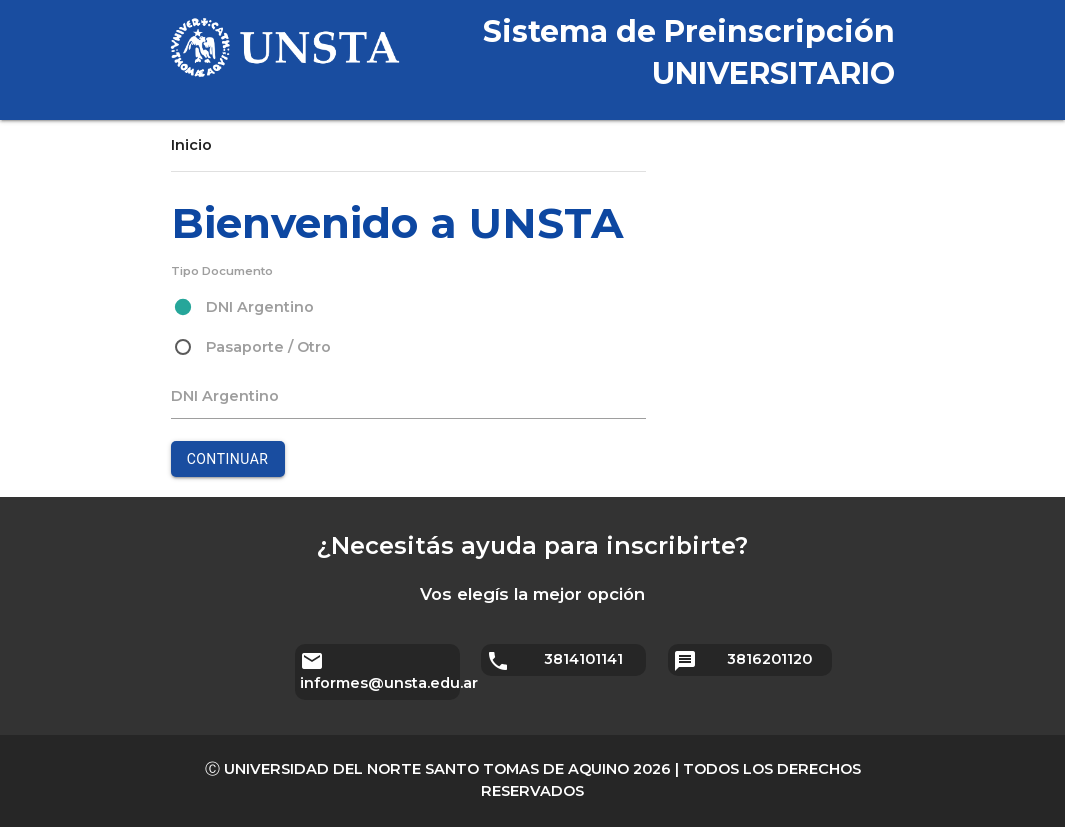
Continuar (228, 459)
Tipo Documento (222, 271)
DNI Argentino (225, 396)
